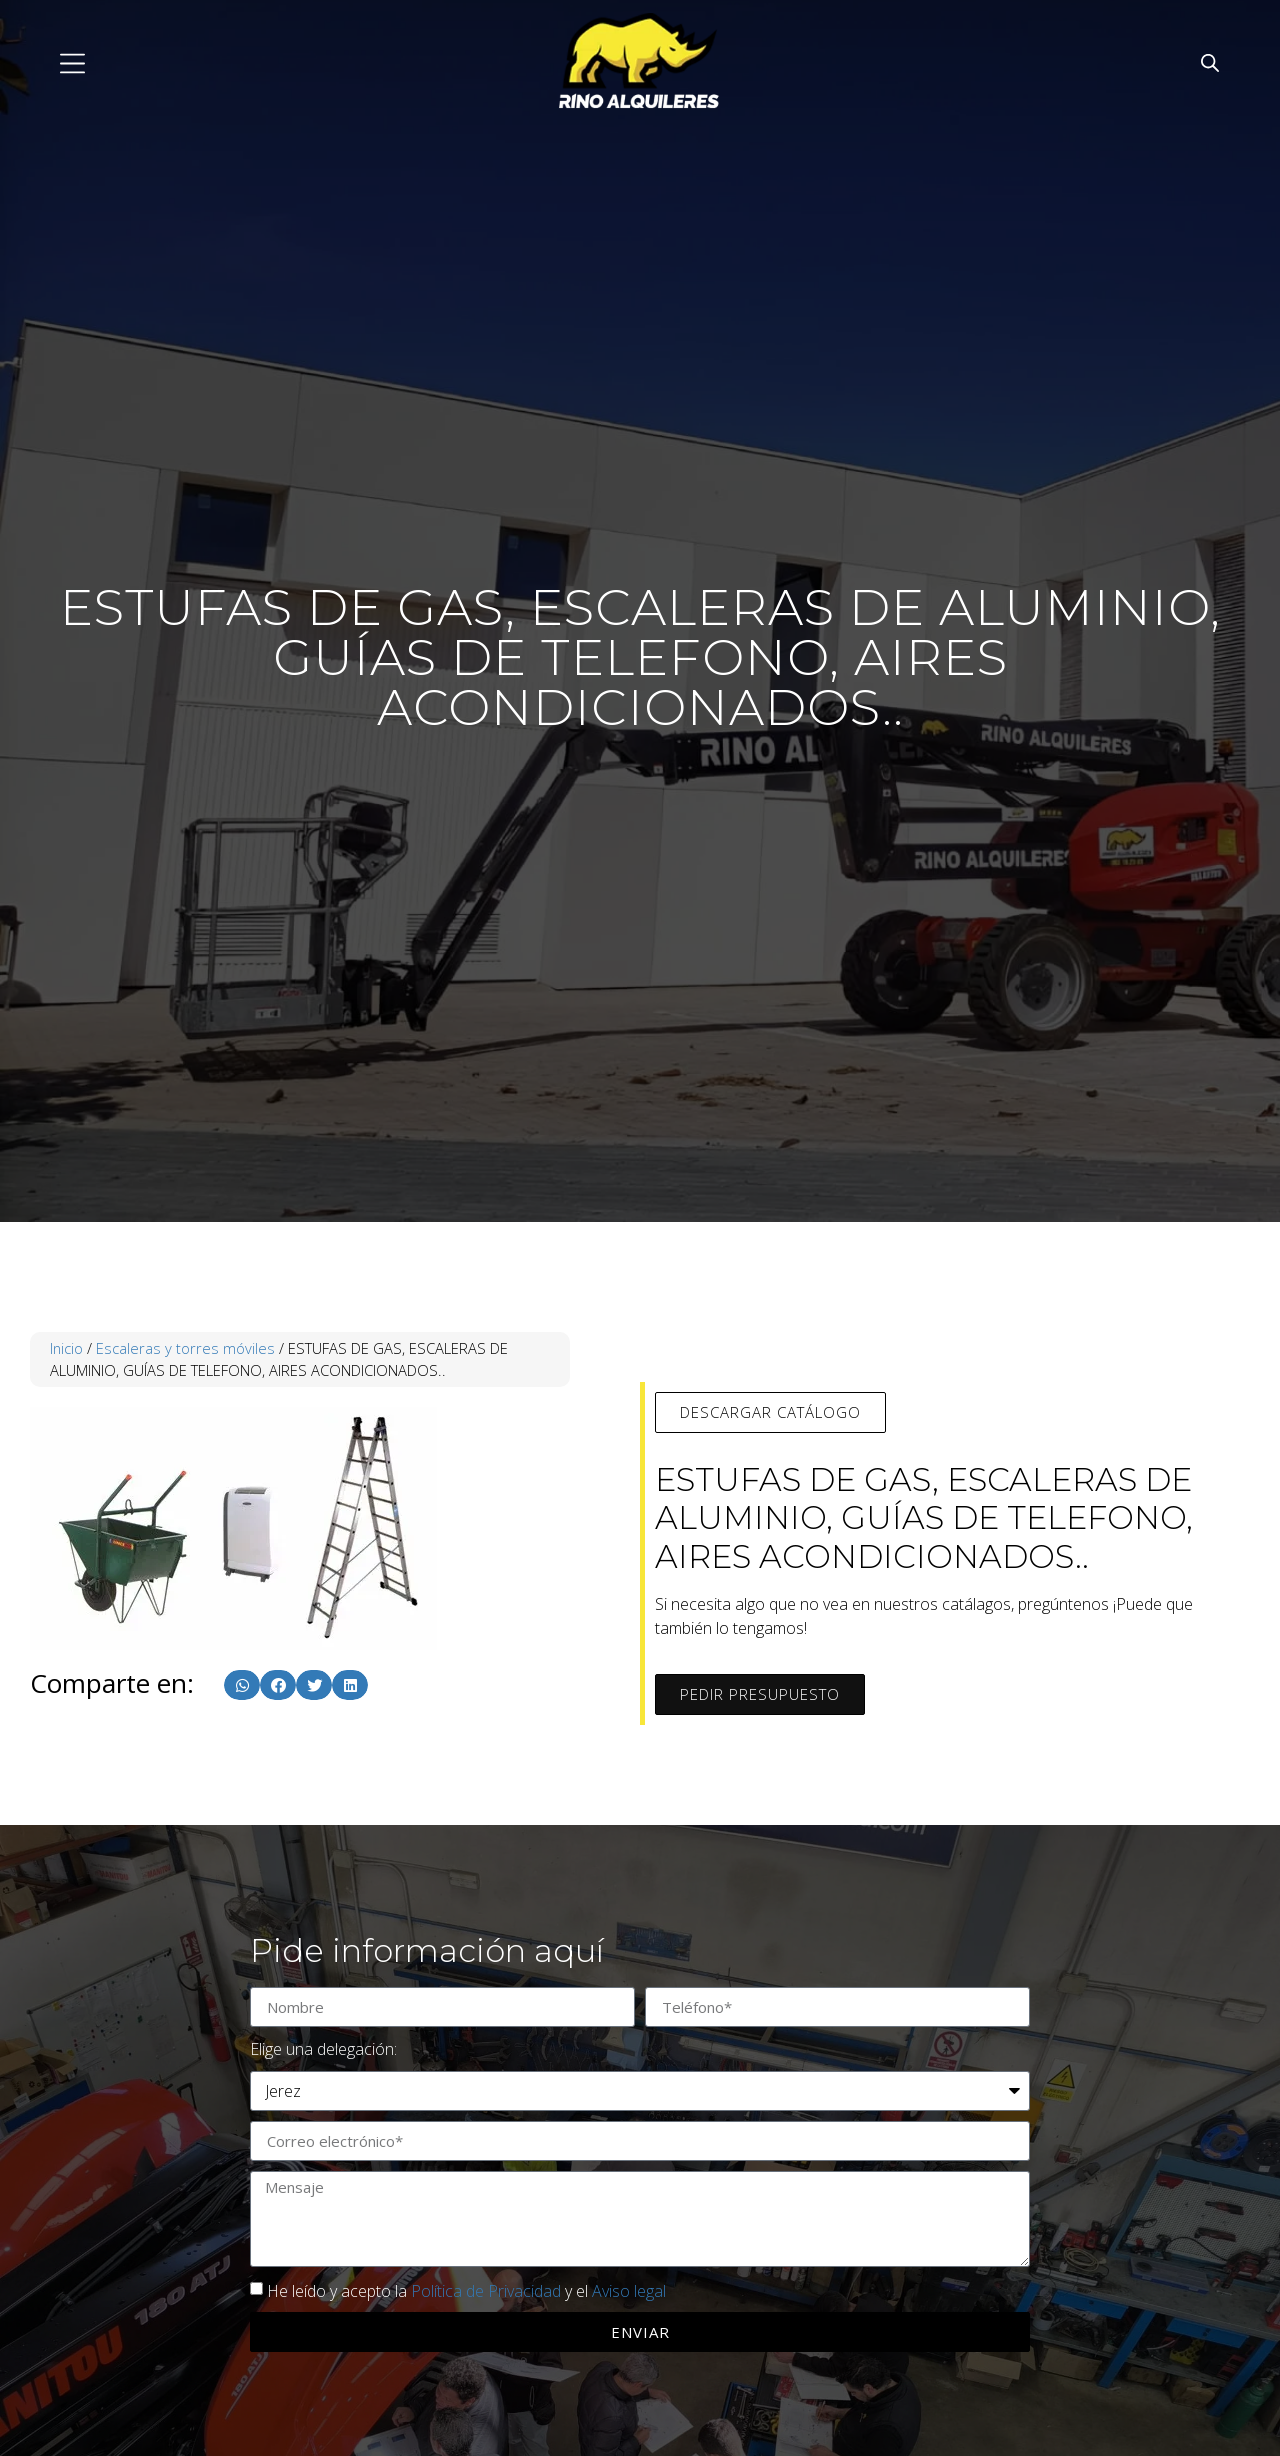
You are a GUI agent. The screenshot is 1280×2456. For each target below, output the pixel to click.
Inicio (66, 1348)
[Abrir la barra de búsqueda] (1210, 62)
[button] (242, 1685)
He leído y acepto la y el (466, 2291)
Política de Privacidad (486, 2291)
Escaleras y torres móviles (185, 1348)
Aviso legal (629, 2291)
